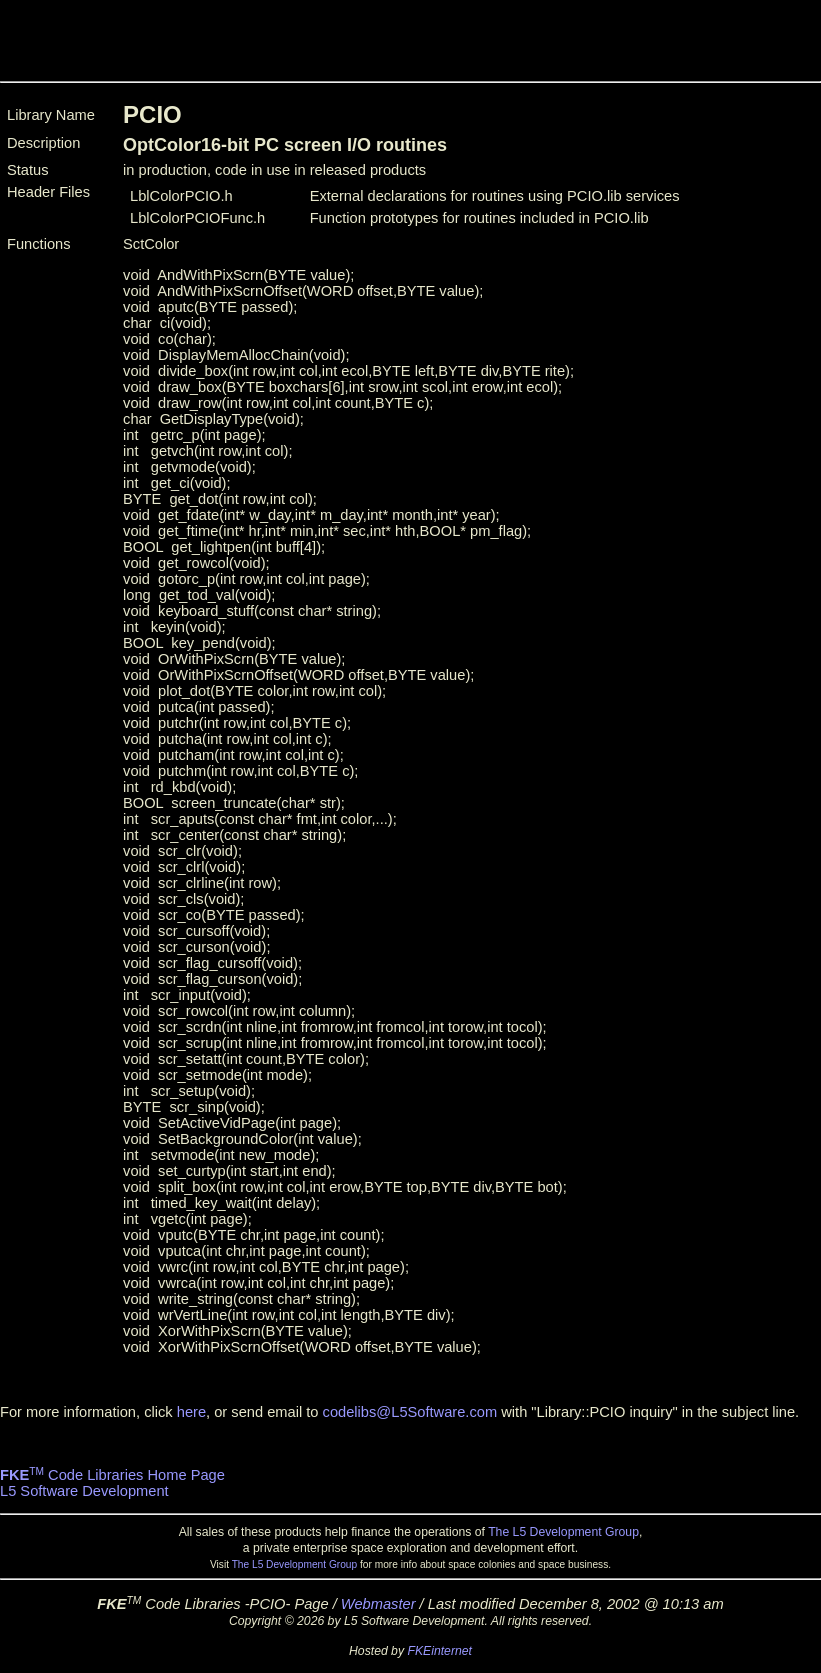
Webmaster (378, 1604)
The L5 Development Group (563, 1532)
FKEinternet (439, 1651)
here (191, 1412)
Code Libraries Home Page (112, 1475)
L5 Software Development (84, 1491)
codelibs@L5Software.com (410, 1412)
